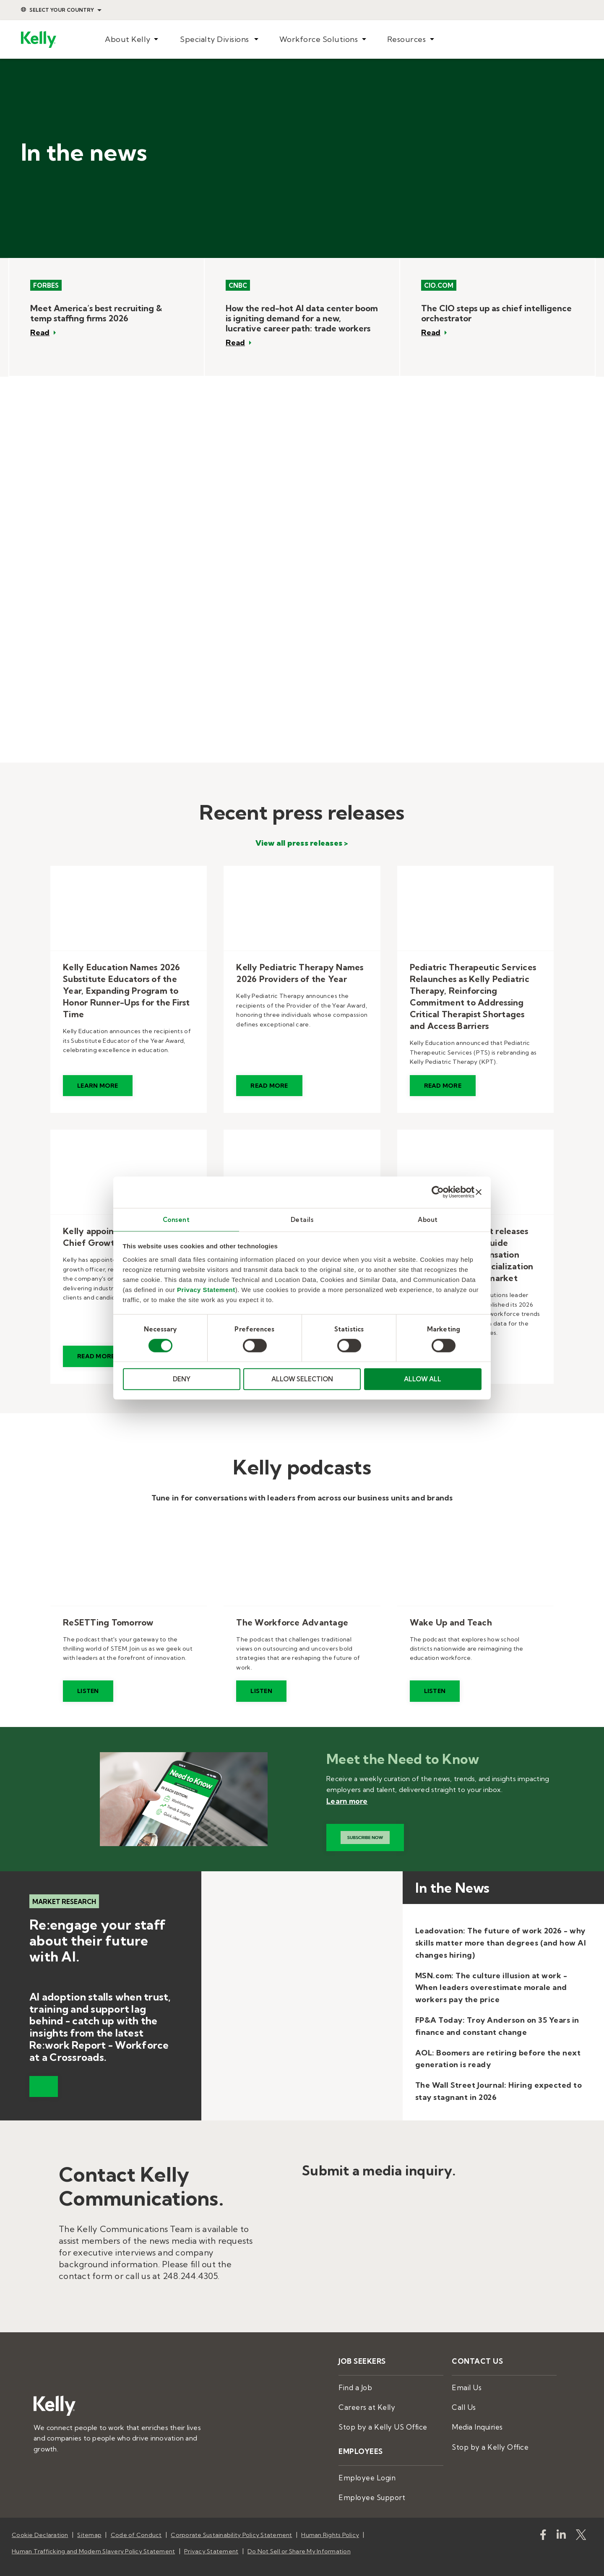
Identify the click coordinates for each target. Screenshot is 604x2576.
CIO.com (438, 285)
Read (39, 332)
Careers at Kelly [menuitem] (362, 2402)
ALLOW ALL (422, 1379)
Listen (88, 1691)
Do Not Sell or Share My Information (299, 2531)
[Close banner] (479, 1192)
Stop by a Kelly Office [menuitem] (484, 2438)
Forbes (46, 285)
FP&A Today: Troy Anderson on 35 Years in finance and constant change (497, 2026)
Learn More (97, 1085)
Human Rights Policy (330, 2521)
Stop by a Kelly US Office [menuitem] (375, 2420)
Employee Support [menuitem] (366, 2484)
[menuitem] (132, 40)
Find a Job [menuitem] (352, 2384)
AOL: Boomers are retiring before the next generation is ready (498, 2059)
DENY (181, 1379)
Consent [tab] (176, 1219)
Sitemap (89, 2521)
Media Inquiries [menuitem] (474, 2420)
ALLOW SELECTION (302, 1379)
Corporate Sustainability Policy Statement (231, 2521)
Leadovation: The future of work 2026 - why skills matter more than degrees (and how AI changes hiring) (500, 1943)
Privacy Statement (206, 1289)
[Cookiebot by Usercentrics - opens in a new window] (437, 1191)
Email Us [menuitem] (464, 2384)
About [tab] (428, 1219)
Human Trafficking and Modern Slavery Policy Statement (93, 2531)
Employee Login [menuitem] (362, 2466)
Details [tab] (302, 1219)
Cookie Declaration (40, 2521)
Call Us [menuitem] (462, 2402)
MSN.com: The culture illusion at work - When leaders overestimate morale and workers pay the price (491, 1988)
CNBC (238, 285)
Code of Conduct (136, 2521)
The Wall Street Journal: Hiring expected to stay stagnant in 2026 (498, 2091)
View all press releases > (301, 843)
